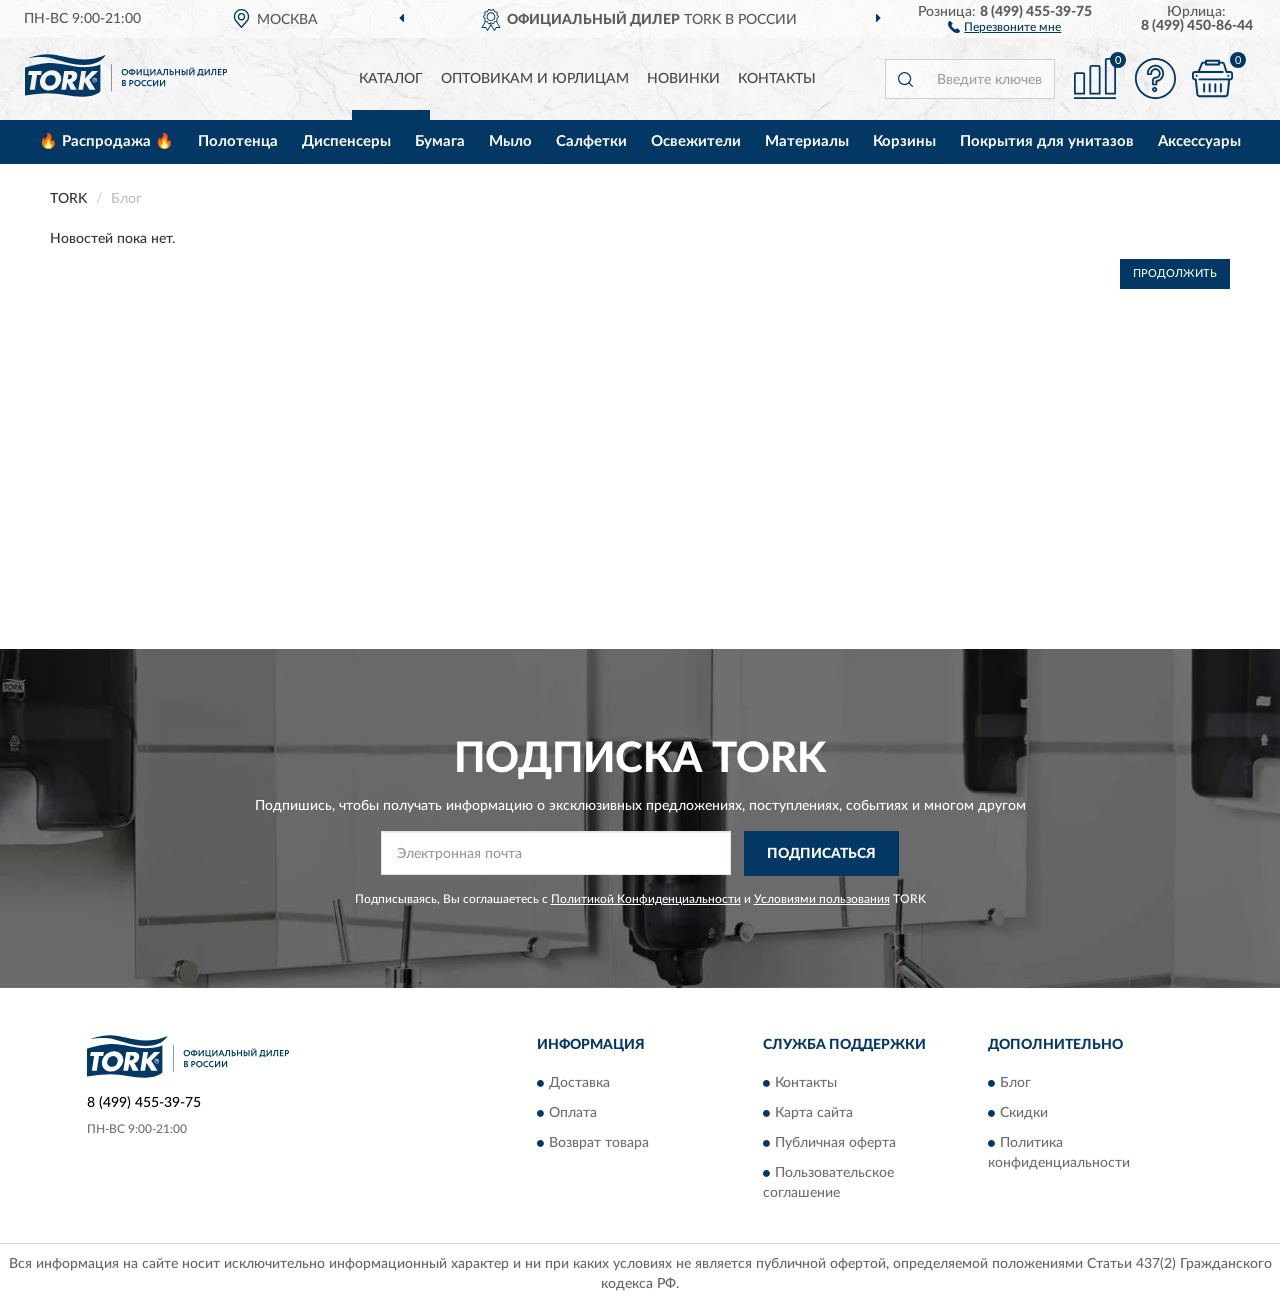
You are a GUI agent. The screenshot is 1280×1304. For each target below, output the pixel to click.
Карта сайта (814, 1114)
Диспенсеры (346, 141)
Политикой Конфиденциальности (646, 899)
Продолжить (1175, 273)
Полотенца (238, 141)
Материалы (807, 141)
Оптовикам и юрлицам (535, 79)
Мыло (510, 141)
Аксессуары (1199, 141)
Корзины (904, 141)
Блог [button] (1015, 1084)
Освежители (696, 141)
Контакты (777, 79)
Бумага (440, 141)
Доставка (579, 1084)
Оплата (573, 1114)
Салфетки (591, 141)
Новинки (683, 79)
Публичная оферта (835, 1144)
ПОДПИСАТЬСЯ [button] (821, 854)
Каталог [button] (391, 79)
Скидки (1024, 1114)
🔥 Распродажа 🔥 (106, 141)
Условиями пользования (822, 899)
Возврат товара (599, 1144)
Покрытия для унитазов (1047, 141)
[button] (1004, 26)
